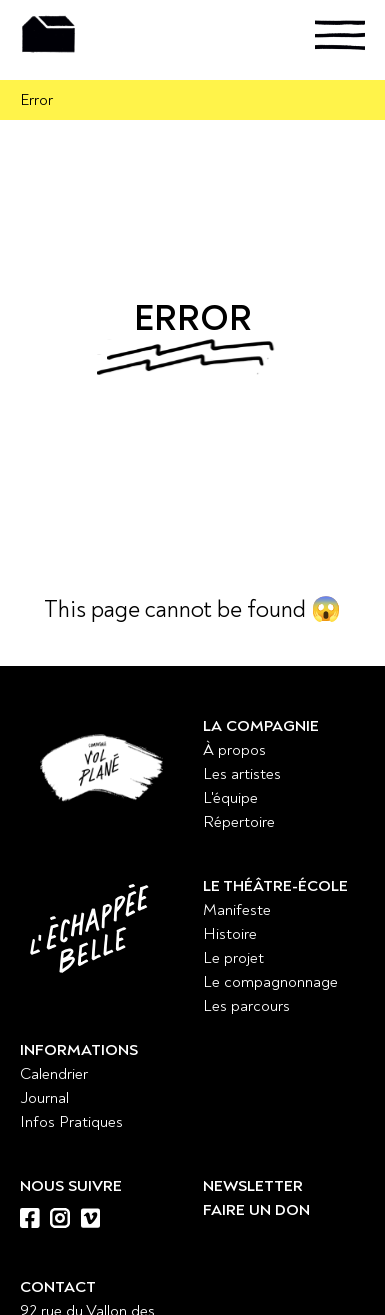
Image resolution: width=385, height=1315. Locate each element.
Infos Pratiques (71, 1122)
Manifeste (237, 910)
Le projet (233, 958)
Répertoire (239, 822)
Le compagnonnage (270, 982)
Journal (44, 1098)
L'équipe (230, 798)
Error (36, 100)
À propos (234, 750)
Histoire (230, 934)
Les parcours (246, 1006)
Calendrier (54, 1074)
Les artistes (242, 774)
